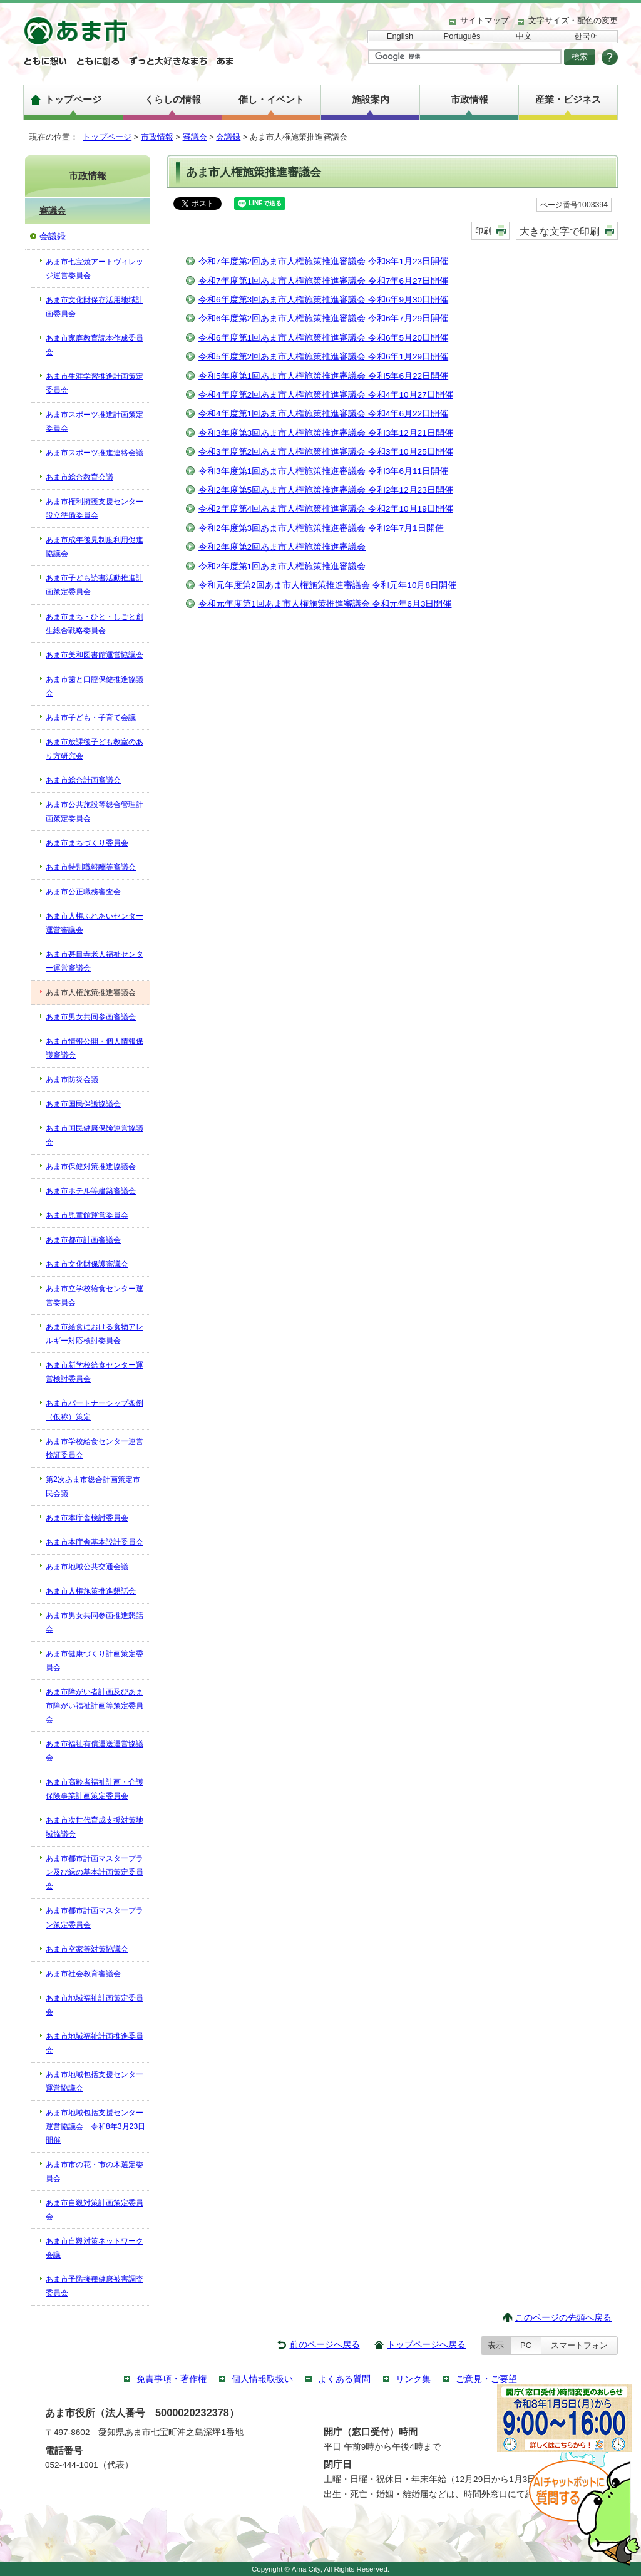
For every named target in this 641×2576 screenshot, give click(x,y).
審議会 (195, 137)
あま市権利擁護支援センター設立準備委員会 (94, 508)
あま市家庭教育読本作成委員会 (94, 345)
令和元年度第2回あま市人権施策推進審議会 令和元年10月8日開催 (327, 585)
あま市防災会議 (72, 1079)
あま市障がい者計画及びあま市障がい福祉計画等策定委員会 (94, 1705)
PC (525, 2345)
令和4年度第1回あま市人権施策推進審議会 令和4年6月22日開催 (323, 413)
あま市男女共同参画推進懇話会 (94, 1622)
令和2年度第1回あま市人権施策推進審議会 (282, 566)
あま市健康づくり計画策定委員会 (94, 1660)
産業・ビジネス (568, 99)
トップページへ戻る (426, 2344)
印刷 (483, 230)
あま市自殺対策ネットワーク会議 (94, 2248)
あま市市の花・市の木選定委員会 (94, 2171)
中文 (524, 36)
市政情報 (469, 99)
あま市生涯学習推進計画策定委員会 (94, 383)
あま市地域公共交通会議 (87, 1566)
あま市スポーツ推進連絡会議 (94, 452)
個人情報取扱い (262, 2379)
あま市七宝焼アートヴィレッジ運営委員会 (94, 268)
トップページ (73, 99)
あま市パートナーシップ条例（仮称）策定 (94, 1410)
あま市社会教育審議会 (83, 1973)
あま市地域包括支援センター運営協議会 (94, 2081)
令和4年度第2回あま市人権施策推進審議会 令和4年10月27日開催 (325, 394)
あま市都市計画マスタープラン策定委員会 (94, 1917)
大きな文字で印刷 (560, 231)
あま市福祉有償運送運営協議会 (94, 1750)
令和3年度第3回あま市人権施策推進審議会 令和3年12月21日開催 (325, 433)
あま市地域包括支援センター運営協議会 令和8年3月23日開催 (95, 2126)
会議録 (228, 137)
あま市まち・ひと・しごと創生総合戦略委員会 (94, 623)
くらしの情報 (173, 99)
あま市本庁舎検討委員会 (87, 1517)
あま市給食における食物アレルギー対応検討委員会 (94, 1333)
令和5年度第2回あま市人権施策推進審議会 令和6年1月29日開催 (323, 356)
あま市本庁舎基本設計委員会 (94, 1542)
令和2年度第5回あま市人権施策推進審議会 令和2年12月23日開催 (325, 490)
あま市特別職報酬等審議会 (91, 867)
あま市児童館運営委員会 (87, 1215)
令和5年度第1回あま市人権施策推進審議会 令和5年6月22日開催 (323, 376)
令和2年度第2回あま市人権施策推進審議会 (282, 547)
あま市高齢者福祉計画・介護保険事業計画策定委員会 (94, 1789)
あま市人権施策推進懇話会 (91, 1591)
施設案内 (370, 99)
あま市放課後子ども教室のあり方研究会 (94, 749)
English (400, 36)
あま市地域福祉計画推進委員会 (94, 2043)
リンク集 (413, 2379)
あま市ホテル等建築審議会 (91, 1191)
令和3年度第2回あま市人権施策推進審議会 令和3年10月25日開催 (325, 451)
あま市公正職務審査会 (83, 891)
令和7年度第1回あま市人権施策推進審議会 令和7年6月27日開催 (323, 281)
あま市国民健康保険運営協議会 (94, 1135)
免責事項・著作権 (171, 2379)
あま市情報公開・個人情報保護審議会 (94, 1048)
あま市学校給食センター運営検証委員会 (94, 1448)
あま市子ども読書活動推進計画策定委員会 (94, 585)
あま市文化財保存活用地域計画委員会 (94, 307)
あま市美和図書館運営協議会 (94, 655)
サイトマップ (484, 20)
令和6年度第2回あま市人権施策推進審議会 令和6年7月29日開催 (323, 318)
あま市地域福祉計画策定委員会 (94, 2005)
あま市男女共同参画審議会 (91, 1016)
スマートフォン (579, 2345)
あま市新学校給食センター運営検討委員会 (94, 1372)
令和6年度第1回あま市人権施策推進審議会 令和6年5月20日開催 (323, 338)
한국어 (586, 36)
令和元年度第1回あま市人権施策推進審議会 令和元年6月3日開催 (324, 604)
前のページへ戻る (325, 2344)
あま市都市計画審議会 (83, 1239)
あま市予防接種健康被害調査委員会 (94, 2286)
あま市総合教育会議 (79, 477)
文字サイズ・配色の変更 (573, 20)
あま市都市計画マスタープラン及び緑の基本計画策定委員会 (94, 1872)
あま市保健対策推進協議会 (91, 1166)
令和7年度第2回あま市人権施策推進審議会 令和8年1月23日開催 (323, 261)
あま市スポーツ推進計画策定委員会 (94, 421)
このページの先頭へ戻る (563, 2317)
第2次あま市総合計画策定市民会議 (93, 1486)
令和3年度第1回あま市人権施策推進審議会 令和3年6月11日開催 (323, 471)
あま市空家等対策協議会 (87, 1949)
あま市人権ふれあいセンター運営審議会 (94, 923)
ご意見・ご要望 (486, 2379)
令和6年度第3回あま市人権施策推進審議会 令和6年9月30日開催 (323, 299)
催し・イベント (271, 99)
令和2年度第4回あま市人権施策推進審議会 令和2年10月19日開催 (325, 508)
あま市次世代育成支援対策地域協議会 (94, 1827)
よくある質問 (344, 2379)
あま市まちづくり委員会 (87, 842)
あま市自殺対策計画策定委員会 (94, 2209)
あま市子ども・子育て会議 (91, 717)
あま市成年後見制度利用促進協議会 (94, 546)
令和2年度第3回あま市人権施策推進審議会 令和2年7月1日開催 (321, 528)
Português (462, 36)
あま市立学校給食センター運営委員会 (94, 1295)
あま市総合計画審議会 (83, 780)
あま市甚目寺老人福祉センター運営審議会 (94, 961)
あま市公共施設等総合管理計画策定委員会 (94, 811)
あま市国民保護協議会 (83, 1104)
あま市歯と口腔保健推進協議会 (94, 686)
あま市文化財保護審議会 (87, 1264)
